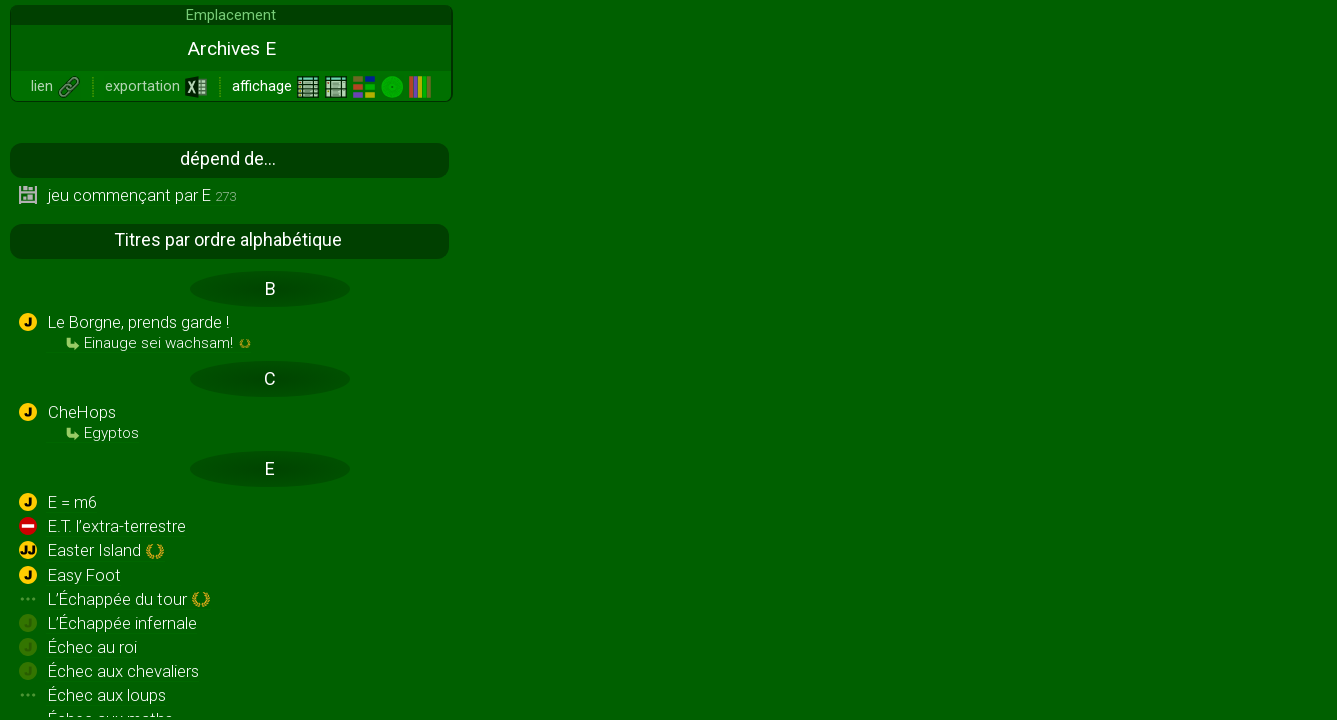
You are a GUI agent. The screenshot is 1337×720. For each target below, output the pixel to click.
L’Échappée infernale (122, 623)
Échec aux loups (107, 695)
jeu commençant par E (142, 195)
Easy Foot (84, 575)
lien (56, 86)
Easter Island (106, 551)
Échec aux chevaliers (123, 671)
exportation (156, 86)
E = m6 (72, 502)
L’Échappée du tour (129, 600)
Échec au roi (92, 647)
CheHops (93, 422)
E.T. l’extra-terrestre (117, 526)
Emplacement (231, 15)
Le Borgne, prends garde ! (149, 332)
